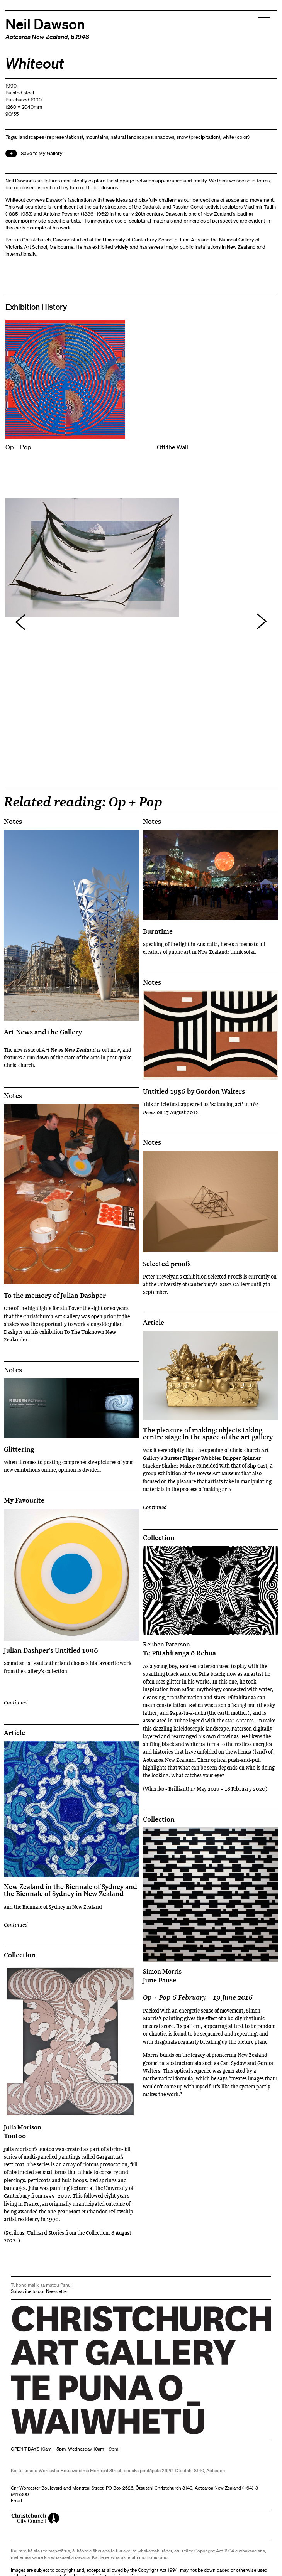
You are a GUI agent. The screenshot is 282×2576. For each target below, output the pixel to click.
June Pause (210, 1976)
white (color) (236, 137)
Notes (13, 821)
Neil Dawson (45, 23)
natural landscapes (131, 137)
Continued (16, 1702)
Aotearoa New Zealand (36, 36)
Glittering (19, 1449)
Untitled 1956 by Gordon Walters (194, 1091)
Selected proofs (167, 1263)
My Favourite (24, 1500)
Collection (159, 1537)
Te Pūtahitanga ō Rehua (210, 1649)
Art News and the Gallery (43, 1031)
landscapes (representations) (51, 137)
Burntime (158, 931)
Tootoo (71, 2131)
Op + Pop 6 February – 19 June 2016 (198, 1997)
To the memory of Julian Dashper (55, 1295)
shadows (164, 137)
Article (153, 1322)
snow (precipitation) (198, 137)
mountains (96, 137)
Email (16, 2500)
